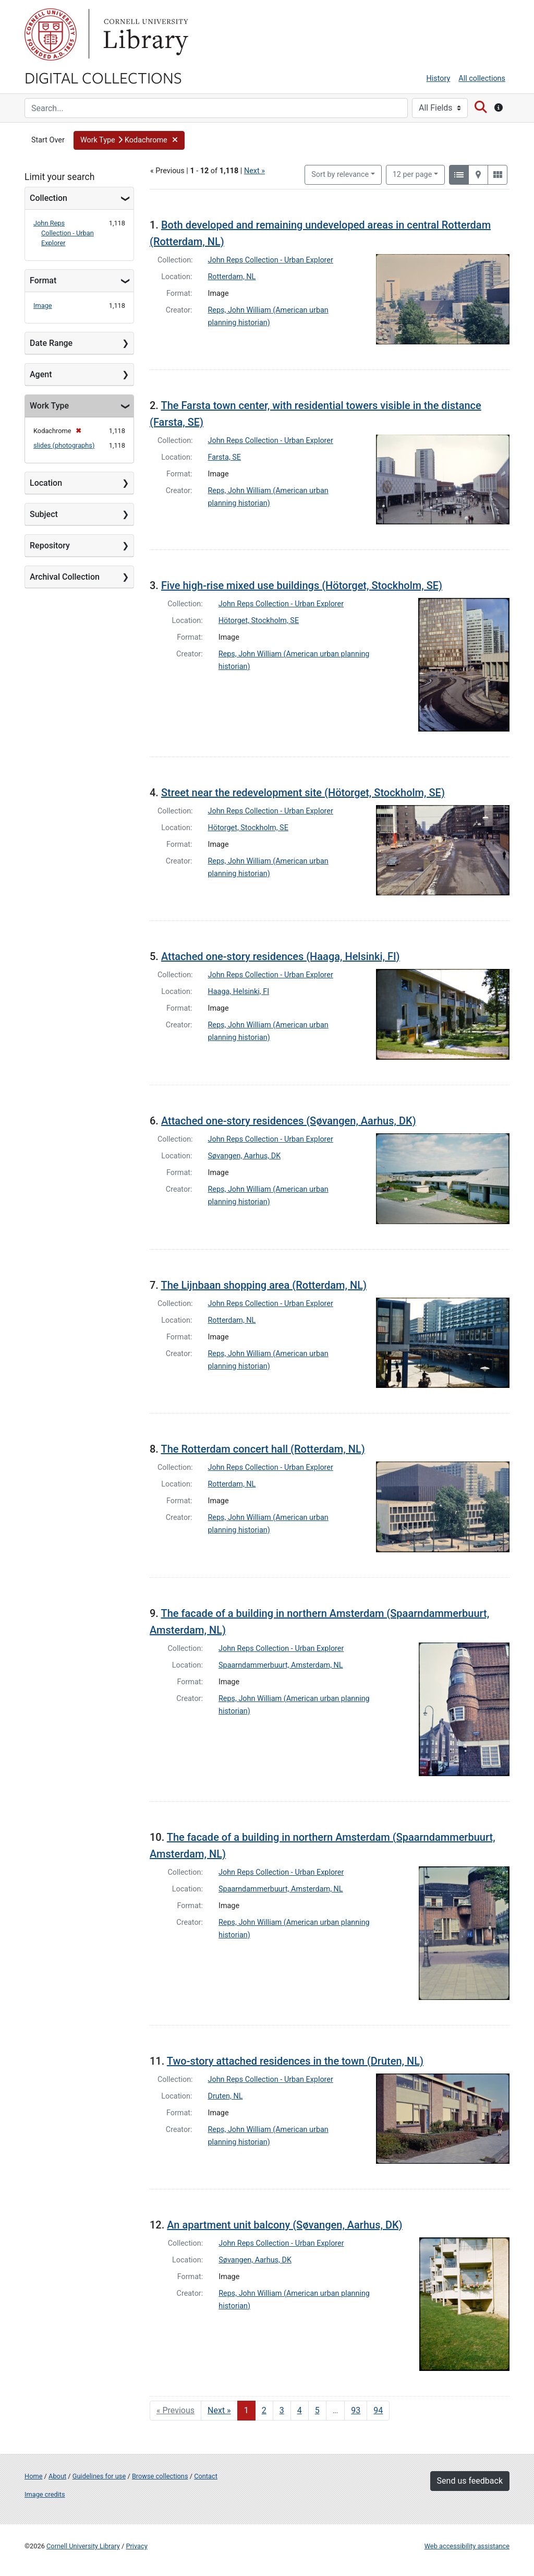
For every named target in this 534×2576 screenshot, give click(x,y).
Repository (50, 545)
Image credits (45, 2494)
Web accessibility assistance (466, 2546)
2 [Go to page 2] (264, 2410)
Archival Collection (65, 577)
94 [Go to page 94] (378, 2410)
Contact (205, 2476)
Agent (41, 374)
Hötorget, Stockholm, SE (259, 620)
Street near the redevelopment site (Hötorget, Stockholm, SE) (303, 792)
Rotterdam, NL (232, 276)
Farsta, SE (224, 457)
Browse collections (160, 2476)
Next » (254, 170)
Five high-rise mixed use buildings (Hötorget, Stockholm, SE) (301, 585)
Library (144, 34)
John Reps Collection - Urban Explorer (63, 233)
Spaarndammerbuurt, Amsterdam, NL (281, 1665)
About (57, 2476)
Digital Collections (103, 77)
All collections (481, 78)
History (439, 78)
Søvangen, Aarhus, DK (244, 1156)
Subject (44, 514)
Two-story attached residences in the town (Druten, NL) (295, 2061)
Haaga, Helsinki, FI (239, 991)
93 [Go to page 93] (355, 2410)
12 (412, 174)
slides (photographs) (63, 445)
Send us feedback (470, 2481)
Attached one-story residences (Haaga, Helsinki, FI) (280, 956)
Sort (340, 174)
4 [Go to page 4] (299, 2410)
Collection (48, 198)
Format (43, 280)
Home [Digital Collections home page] (33, 2476)
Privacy (136, 2546)
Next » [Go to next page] (219, 2410)
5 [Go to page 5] (317, 2410)
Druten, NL (225, 2096)
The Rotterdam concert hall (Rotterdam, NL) (263, 1449)
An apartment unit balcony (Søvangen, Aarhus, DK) (284, 2225)
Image (42, 305)
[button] (129, 140)
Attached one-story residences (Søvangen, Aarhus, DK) (288, 1121)
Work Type (49, 406)
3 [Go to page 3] (282, 2410)
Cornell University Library (83, 2546)
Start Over (48, 140)
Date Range (51, 343)
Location (46, 483)
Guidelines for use (99, 2476)
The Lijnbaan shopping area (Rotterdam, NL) (264, 1285)
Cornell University (51, 34)
